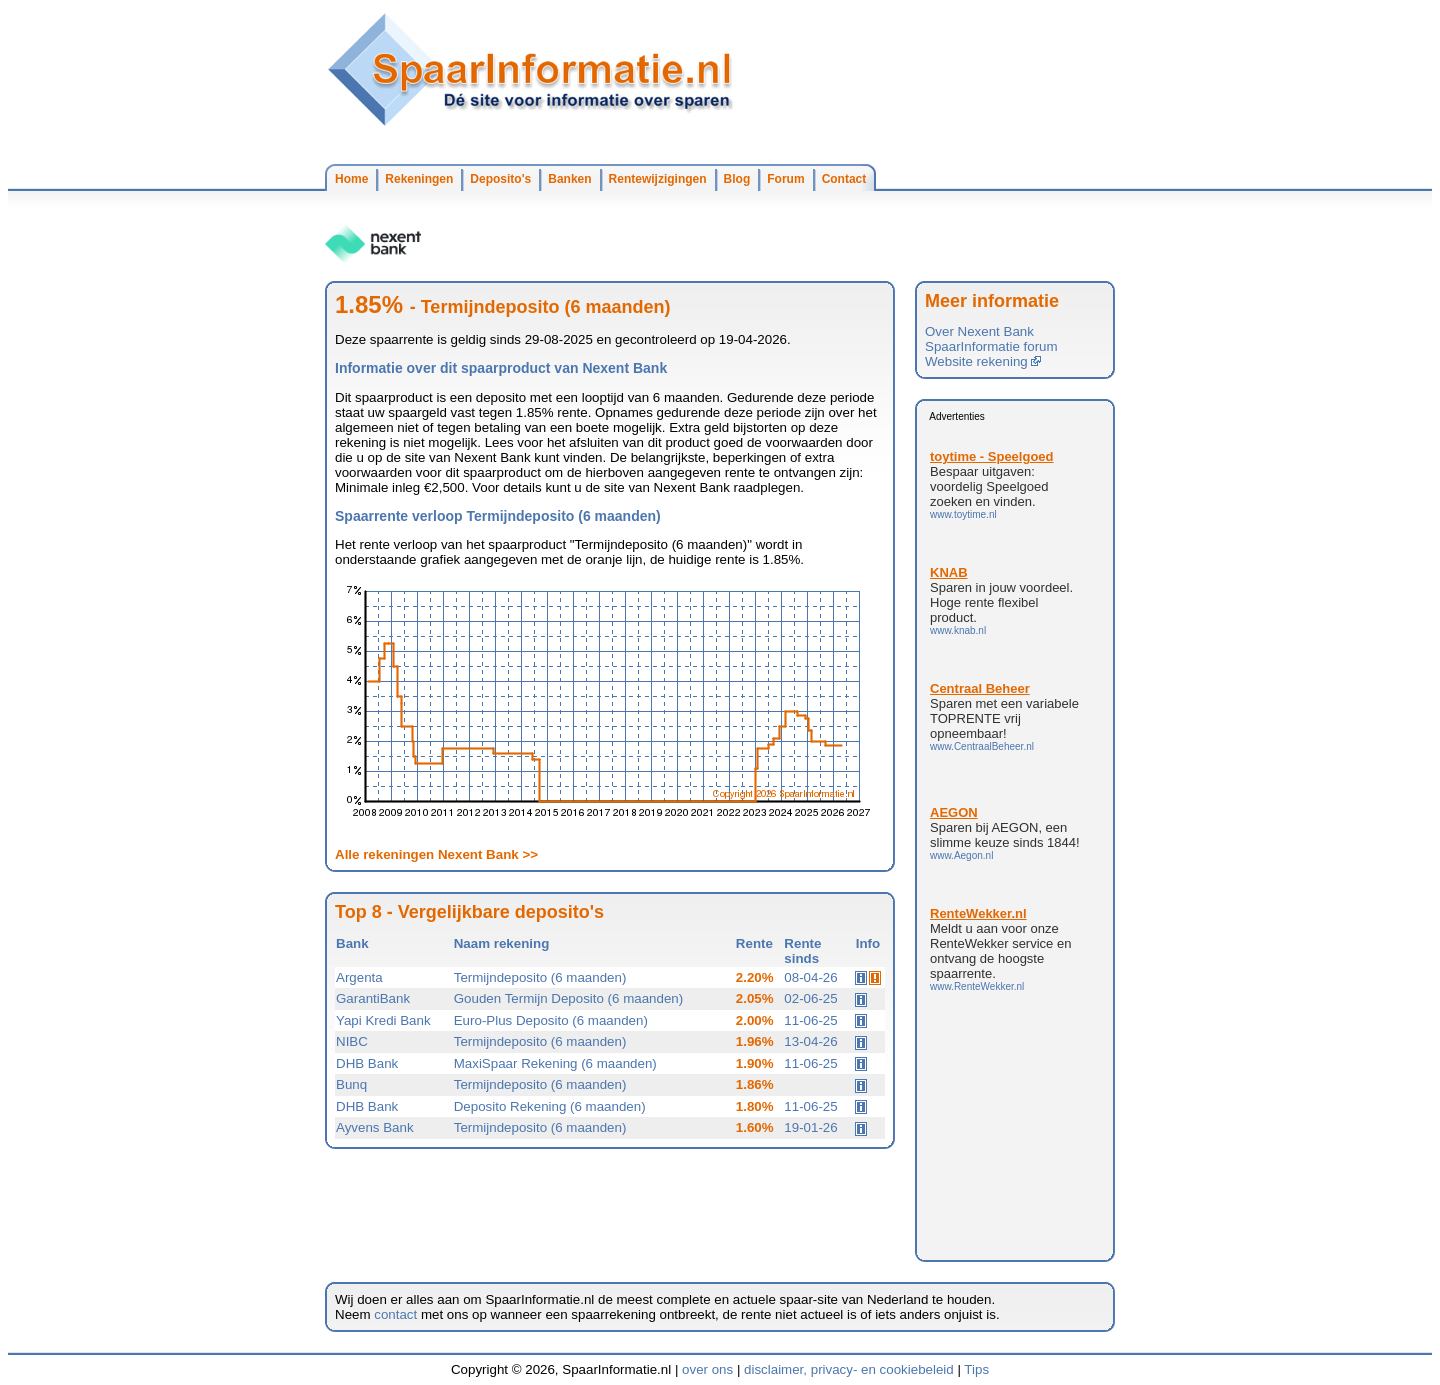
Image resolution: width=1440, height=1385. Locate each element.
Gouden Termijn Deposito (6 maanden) (568, 998)
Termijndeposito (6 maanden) (540, 977)
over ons (707, 1369)
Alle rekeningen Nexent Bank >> (436, 854)
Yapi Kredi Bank (383, 1020)
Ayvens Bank (375, 1127)
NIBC (352, 1041)
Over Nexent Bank (979, 331)
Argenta (359, 977)
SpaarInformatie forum (991, 346)
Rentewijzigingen (658, 179)
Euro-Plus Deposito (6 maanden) (551, 1020)
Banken (569, 179)
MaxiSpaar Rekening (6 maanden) (555, 1063)
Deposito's (500, 179)
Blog (737, 179)
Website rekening (983, 361)
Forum (785, 179)
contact (395, 1314)
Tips (976, 1369)
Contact (844, 179)
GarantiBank (373, 998)
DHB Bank (367, 1063)
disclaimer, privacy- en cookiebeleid (849, 1369)
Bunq (351, 1084)
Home (351, 179)
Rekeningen (419, 179)
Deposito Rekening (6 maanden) (550, 1106)
